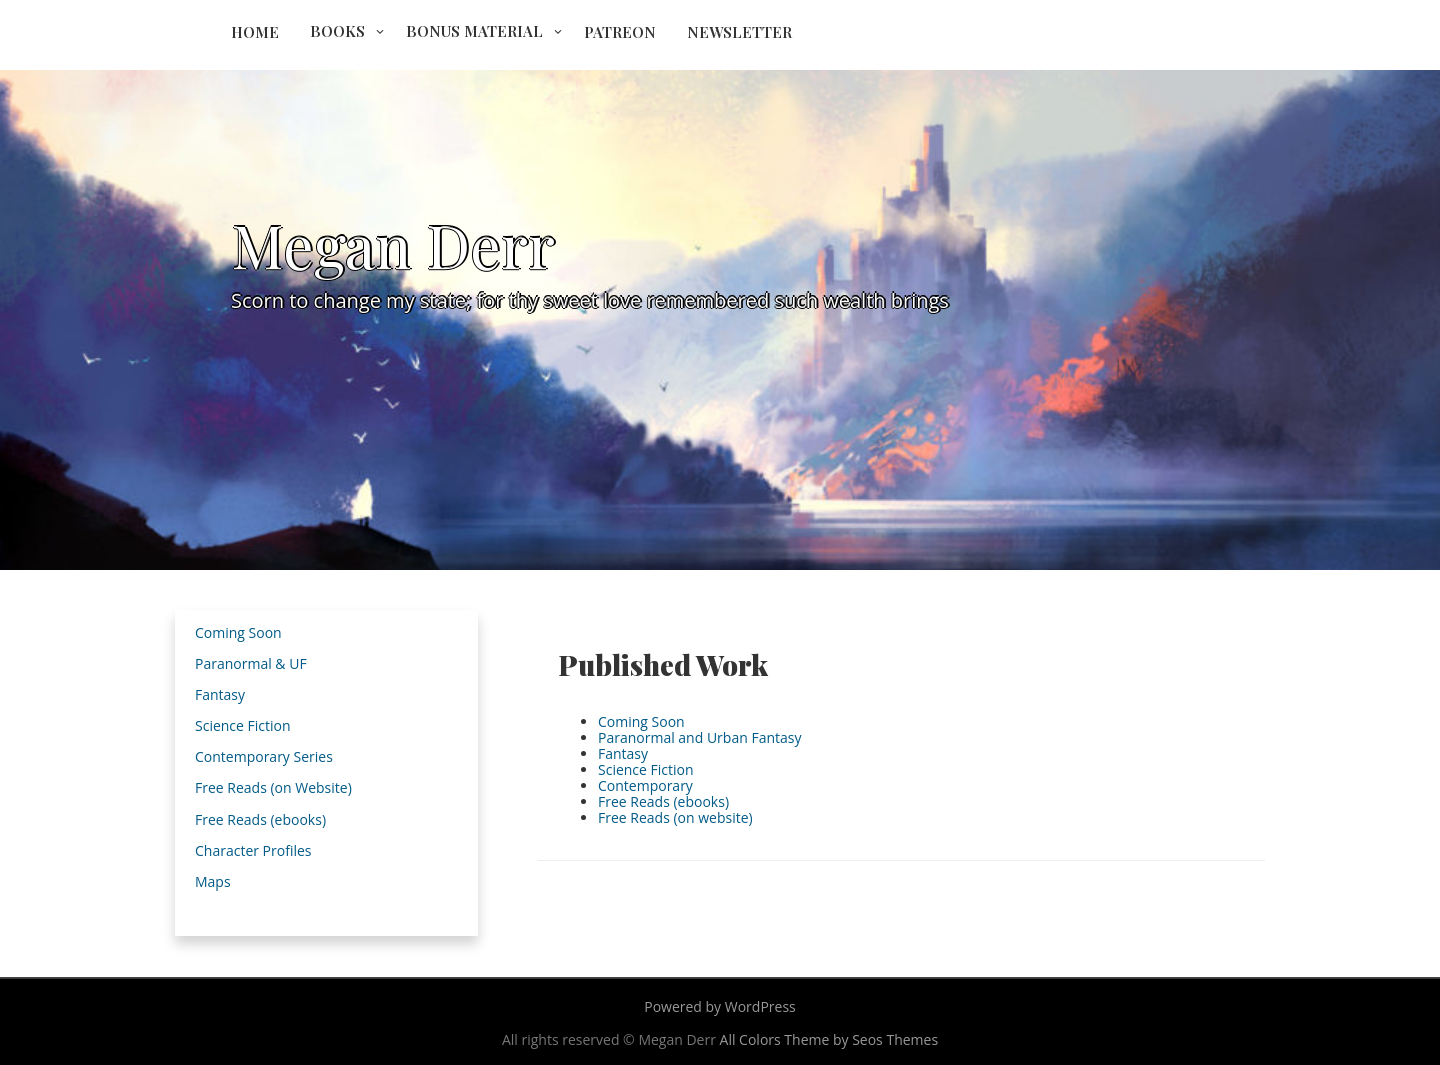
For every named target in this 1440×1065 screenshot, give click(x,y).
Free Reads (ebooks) (663, 801)
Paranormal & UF (251, 663)
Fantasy (623, 753)
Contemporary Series (264, 756)
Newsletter (739, 32)
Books (337, 31)
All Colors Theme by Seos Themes (829, 1039)
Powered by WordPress (720, 1006)
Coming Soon (641, 721)
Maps (213, 881)
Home (255, 32)
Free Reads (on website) (675, 817)
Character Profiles (253, 850)
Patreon (620, 32)
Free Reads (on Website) (273, 787)
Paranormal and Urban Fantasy (699, 737)
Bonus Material (474, 31)
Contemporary (645, 785)
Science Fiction (646, 769)
